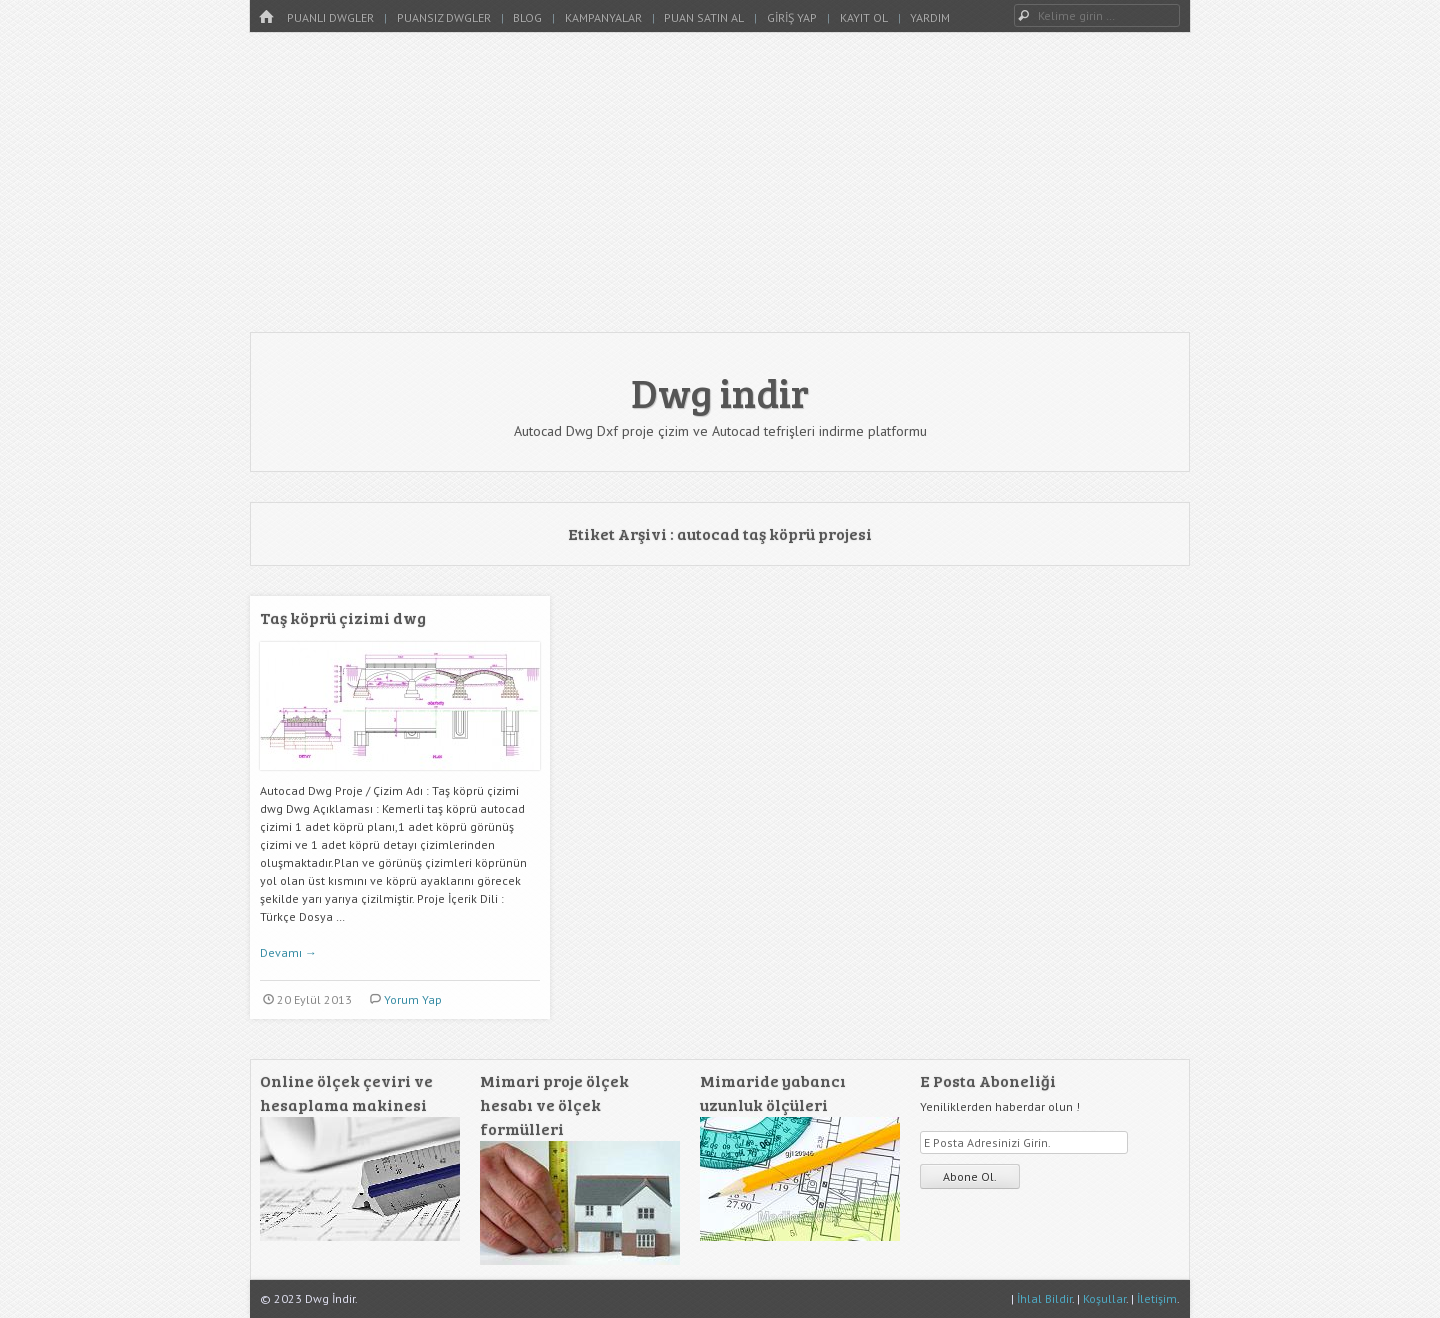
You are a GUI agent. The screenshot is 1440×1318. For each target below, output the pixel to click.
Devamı (288, 952)
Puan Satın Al (704, 17)
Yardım (930, 17)
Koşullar (1104, 1298)
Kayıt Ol (864, 17)
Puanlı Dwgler (330, 17)
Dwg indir (720, 392)
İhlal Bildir (1044, 1298)
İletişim (1157, 1298)
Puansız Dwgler (444, 17)
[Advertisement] (720, 182)
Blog (527, 17)
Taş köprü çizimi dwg (343, 617)
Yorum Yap (413, 999)
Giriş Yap (792, 17)
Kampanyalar (603, 17)
